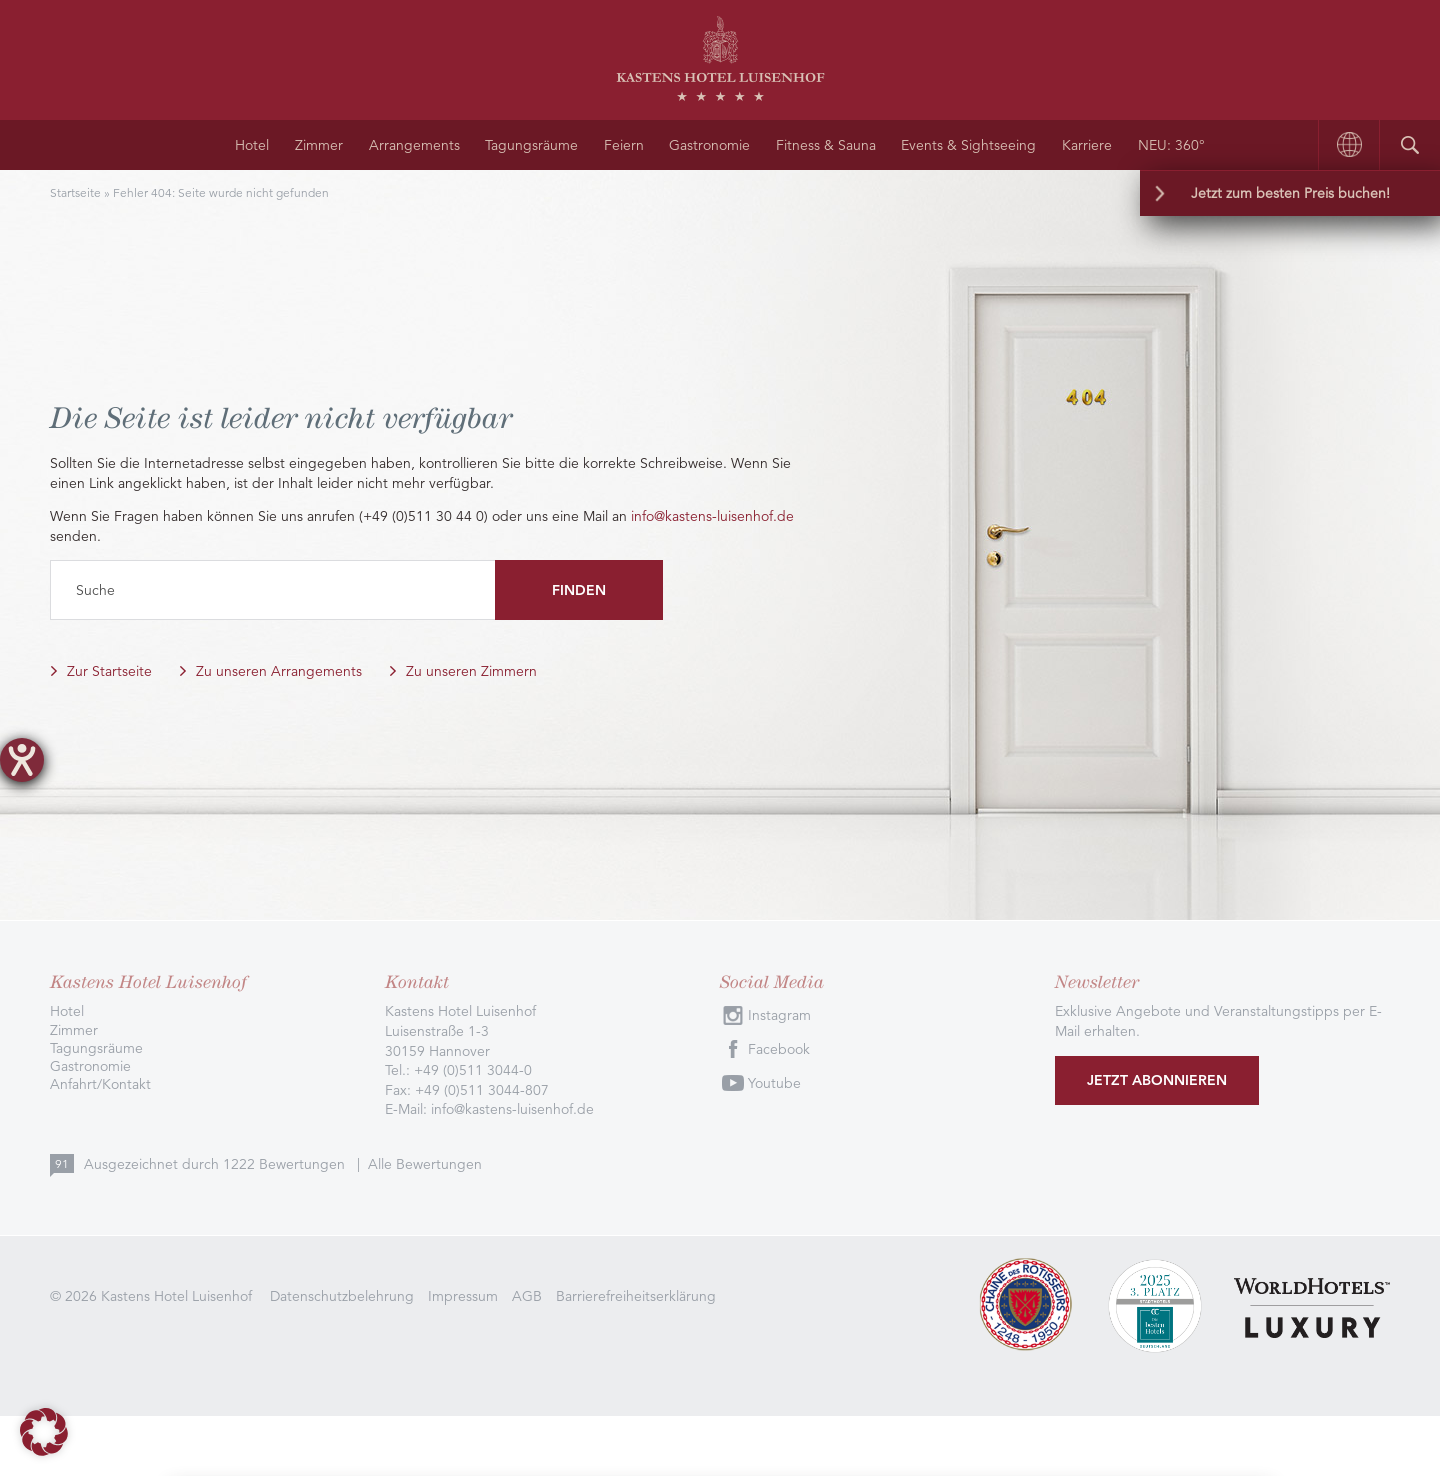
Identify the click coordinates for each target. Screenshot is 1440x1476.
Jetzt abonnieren (1157, 1080)
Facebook (779, 1049)
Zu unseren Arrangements (279, 671)
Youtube (774, 1083)
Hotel (252, 145)
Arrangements (414, 145)
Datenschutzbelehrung (342, 1296)
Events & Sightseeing (968, 145)
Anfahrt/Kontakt (100, 1084)
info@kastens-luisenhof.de (712, 516)
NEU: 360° (1171, 145)
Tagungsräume (531, 145)
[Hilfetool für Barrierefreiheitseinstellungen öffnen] (22, 760)
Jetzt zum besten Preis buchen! (1290, 193)
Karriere (1087, 145)
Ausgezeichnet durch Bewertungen (216, 1164)
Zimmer (319, 145)
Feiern (624, 145)
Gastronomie (709, 145)
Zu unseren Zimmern (471, 671)
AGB (527, 1296)
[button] (44, 1432)
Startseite (75, 192)
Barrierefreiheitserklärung (636, 1296)
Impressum (463, 1296)
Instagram (779, 1015)
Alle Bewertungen (425, 1164)
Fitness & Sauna (826, 145)
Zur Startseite (109, 671)
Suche (95, 590)
